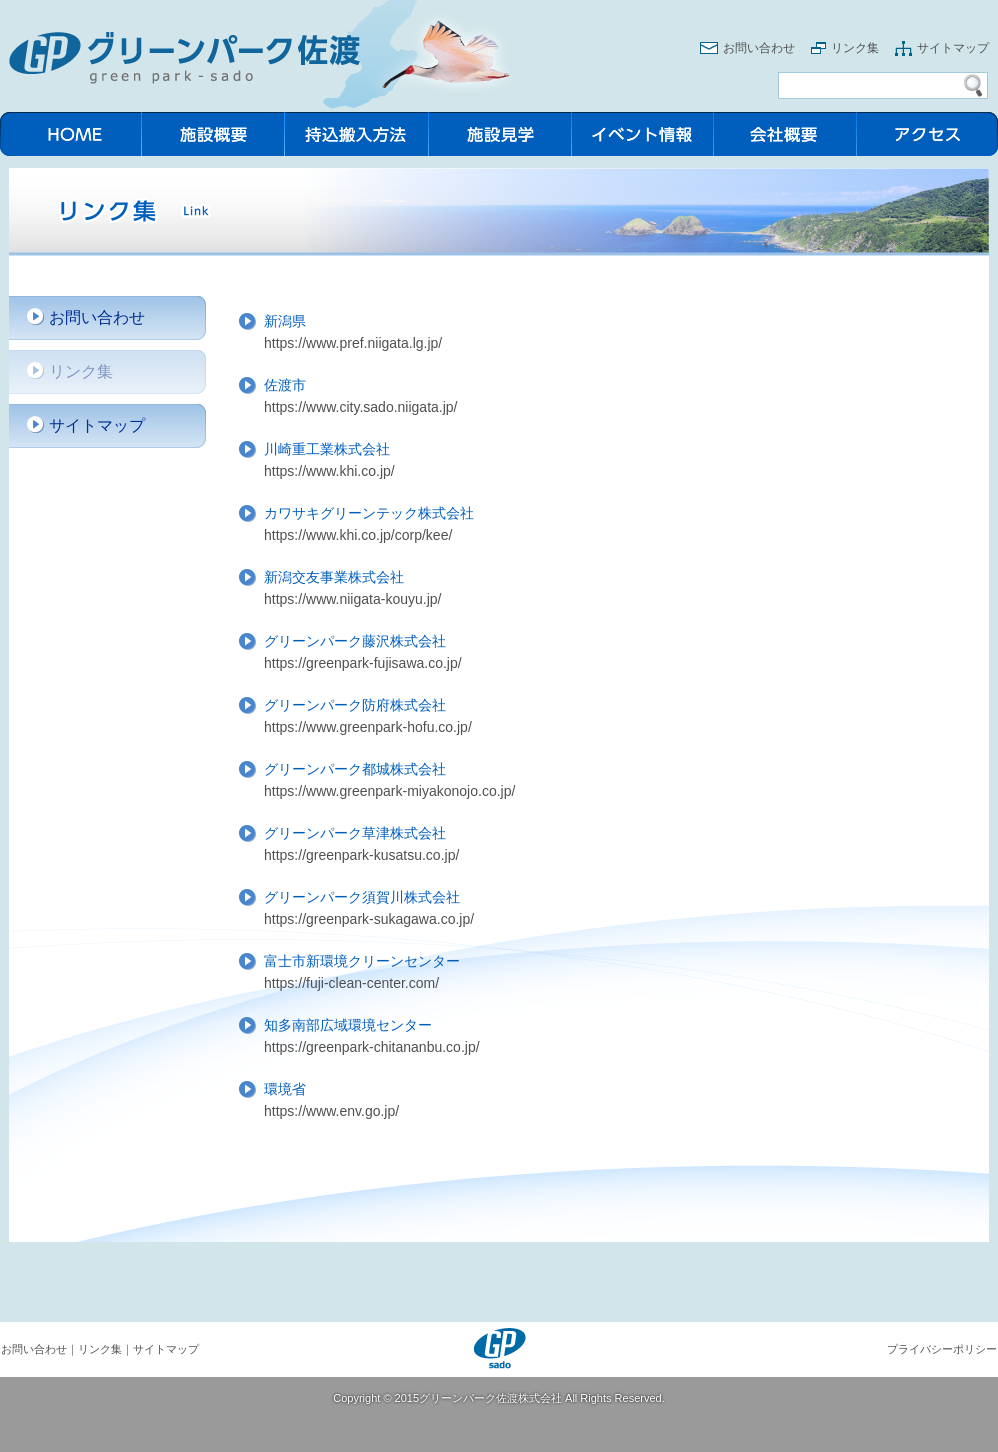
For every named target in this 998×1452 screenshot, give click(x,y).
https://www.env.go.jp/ (331, 1111)
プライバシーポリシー (942, 1349)
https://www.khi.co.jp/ (329, 471)
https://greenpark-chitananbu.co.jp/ (372, 1047)
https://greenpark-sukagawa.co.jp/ (369, 919)
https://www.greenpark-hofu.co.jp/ (368, 727)
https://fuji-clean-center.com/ (351, 983)
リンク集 (855, 48)
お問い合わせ (759, 48)
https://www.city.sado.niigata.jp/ (361, 407)
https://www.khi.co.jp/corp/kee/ (358, 535)
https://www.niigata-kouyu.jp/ (352, 599)
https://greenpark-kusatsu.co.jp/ (361, 855)
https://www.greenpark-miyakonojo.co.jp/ (389, 791)
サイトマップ (953, 48)
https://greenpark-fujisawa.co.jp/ (363, 663)
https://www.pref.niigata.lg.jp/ (353, 343)
